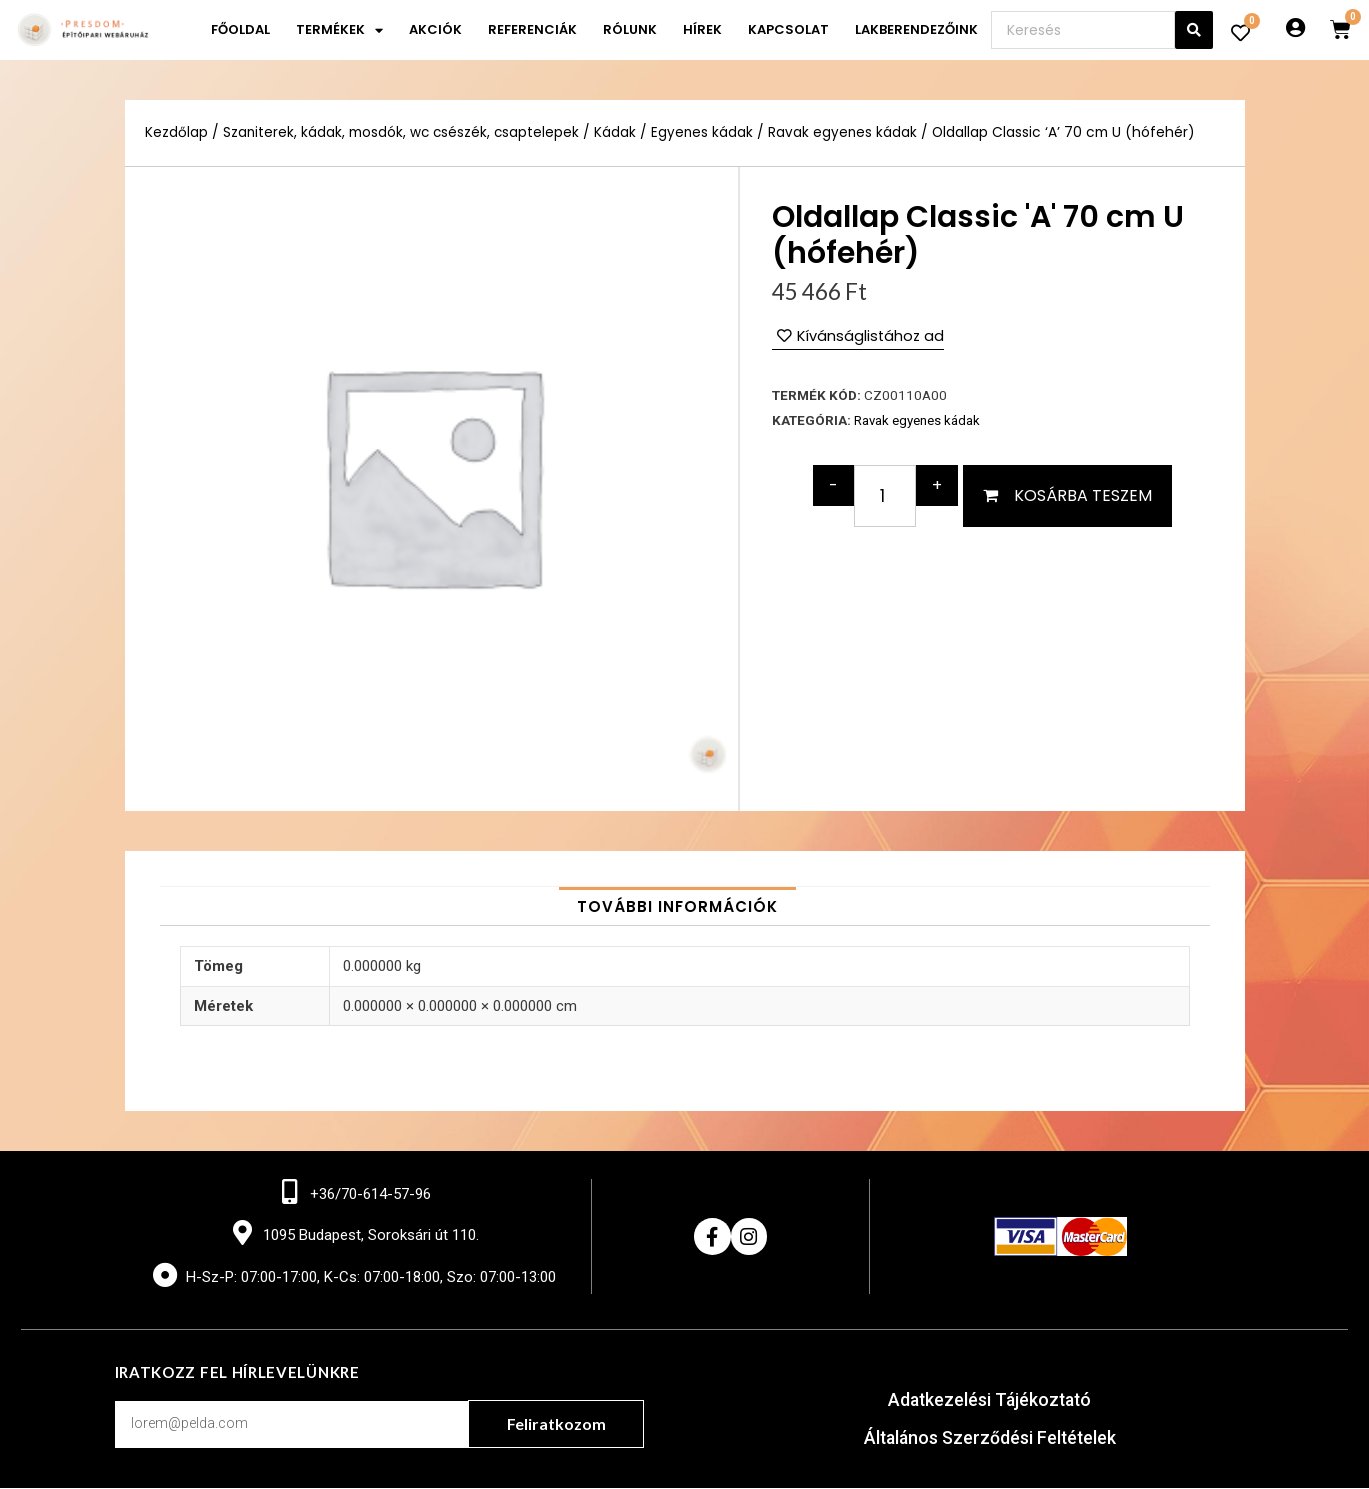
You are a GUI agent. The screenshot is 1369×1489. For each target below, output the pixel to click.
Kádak (619, 132)
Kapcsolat (788, 29)
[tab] (677, 906)
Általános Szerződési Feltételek (989, 1439)
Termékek (339, 30)
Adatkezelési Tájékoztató (989, 1401)
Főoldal (240, 29)
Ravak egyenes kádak (848, 132)
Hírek (702, 29)
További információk (677, 906)
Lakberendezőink (916, 29)
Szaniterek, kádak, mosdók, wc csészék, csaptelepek (403, 132)
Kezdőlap (176, 132)
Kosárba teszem (1083, 495)
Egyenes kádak (706, 132)
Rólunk (630, 29)
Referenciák (532, 29)
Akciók (435, 29)
